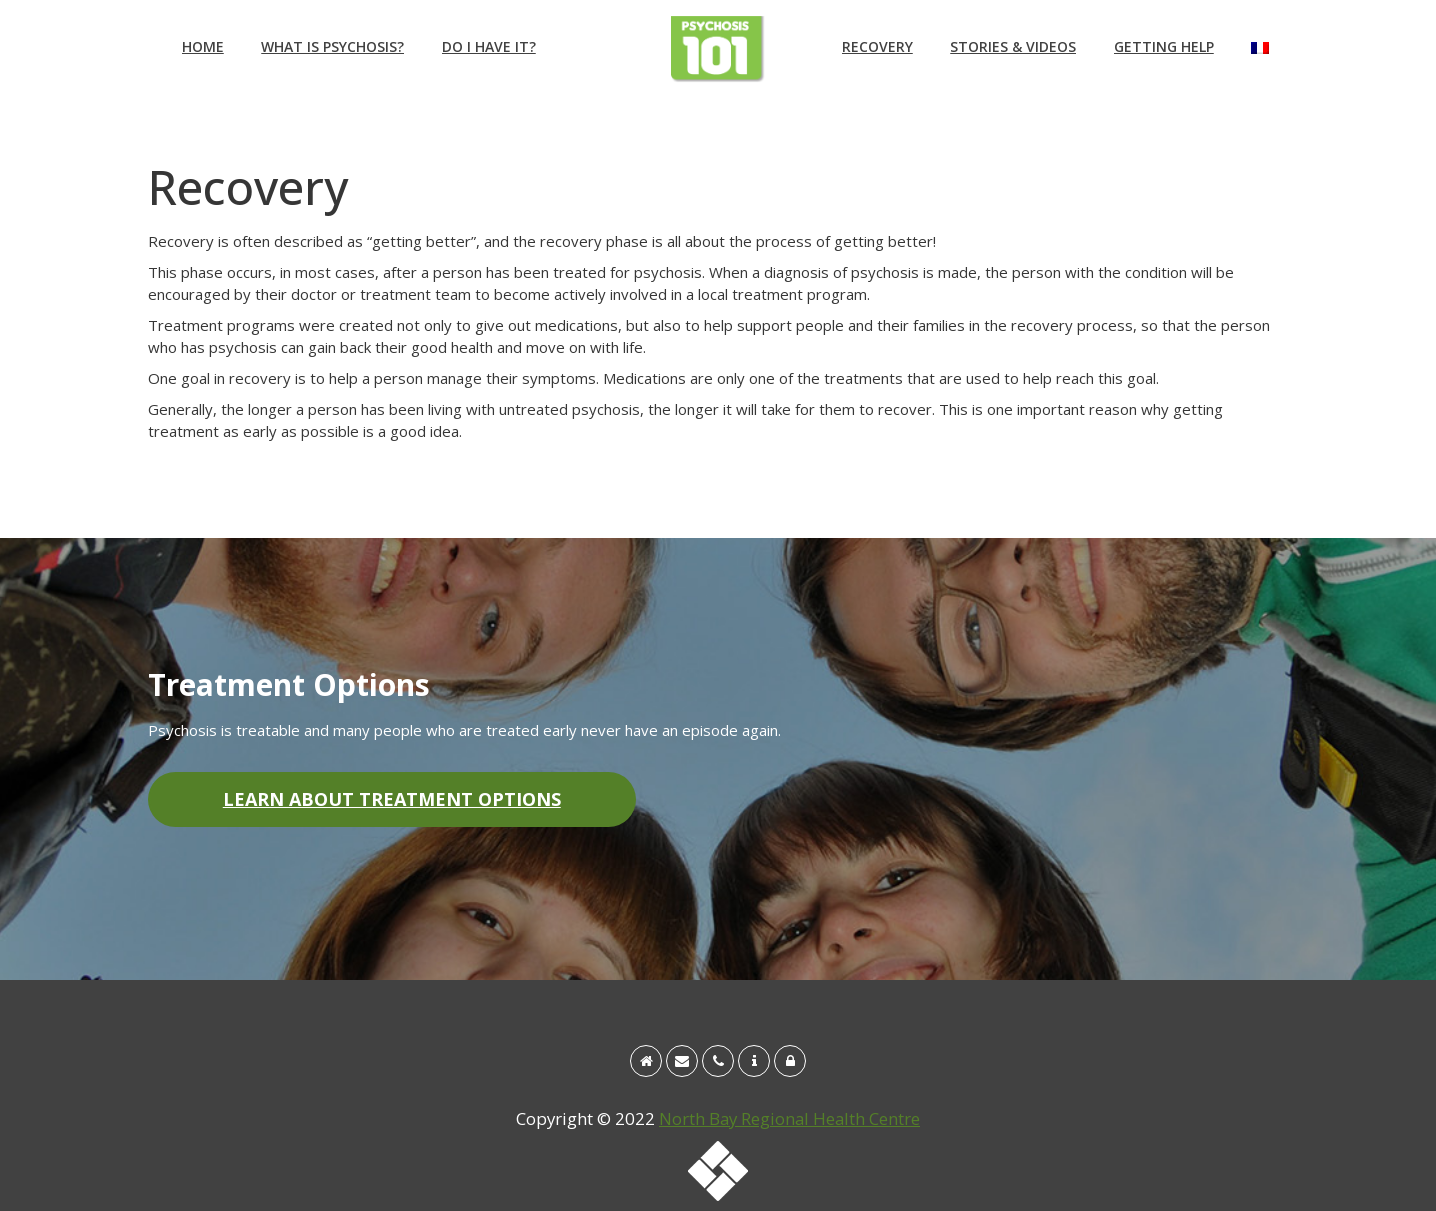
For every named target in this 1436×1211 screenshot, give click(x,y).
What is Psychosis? (332, 46)
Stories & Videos (1013, 46)
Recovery (877, 46)
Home (203, 46)
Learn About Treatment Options (392, 799)
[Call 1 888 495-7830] (718, 1061)
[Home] (646, 1061)
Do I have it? (489, 46)
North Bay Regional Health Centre (789, 1118)
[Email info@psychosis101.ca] (682, 1061)
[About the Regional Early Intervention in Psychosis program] (754, 1061)
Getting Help (1164, 46)
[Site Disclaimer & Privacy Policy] (790, 1061)
